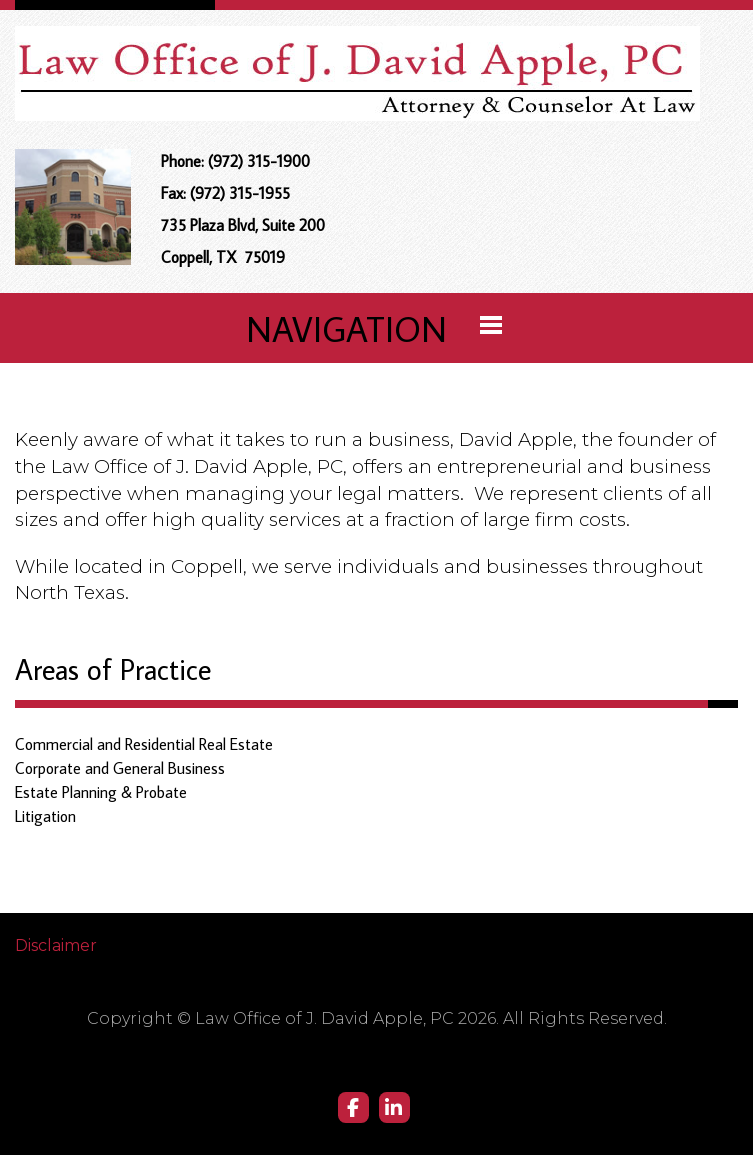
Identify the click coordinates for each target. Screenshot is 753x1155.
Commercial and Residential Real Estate (144, 744)
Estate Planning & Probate (101, 792)
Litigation (45, 816)
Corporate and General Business (120, 768)
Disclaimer (56, 945)
